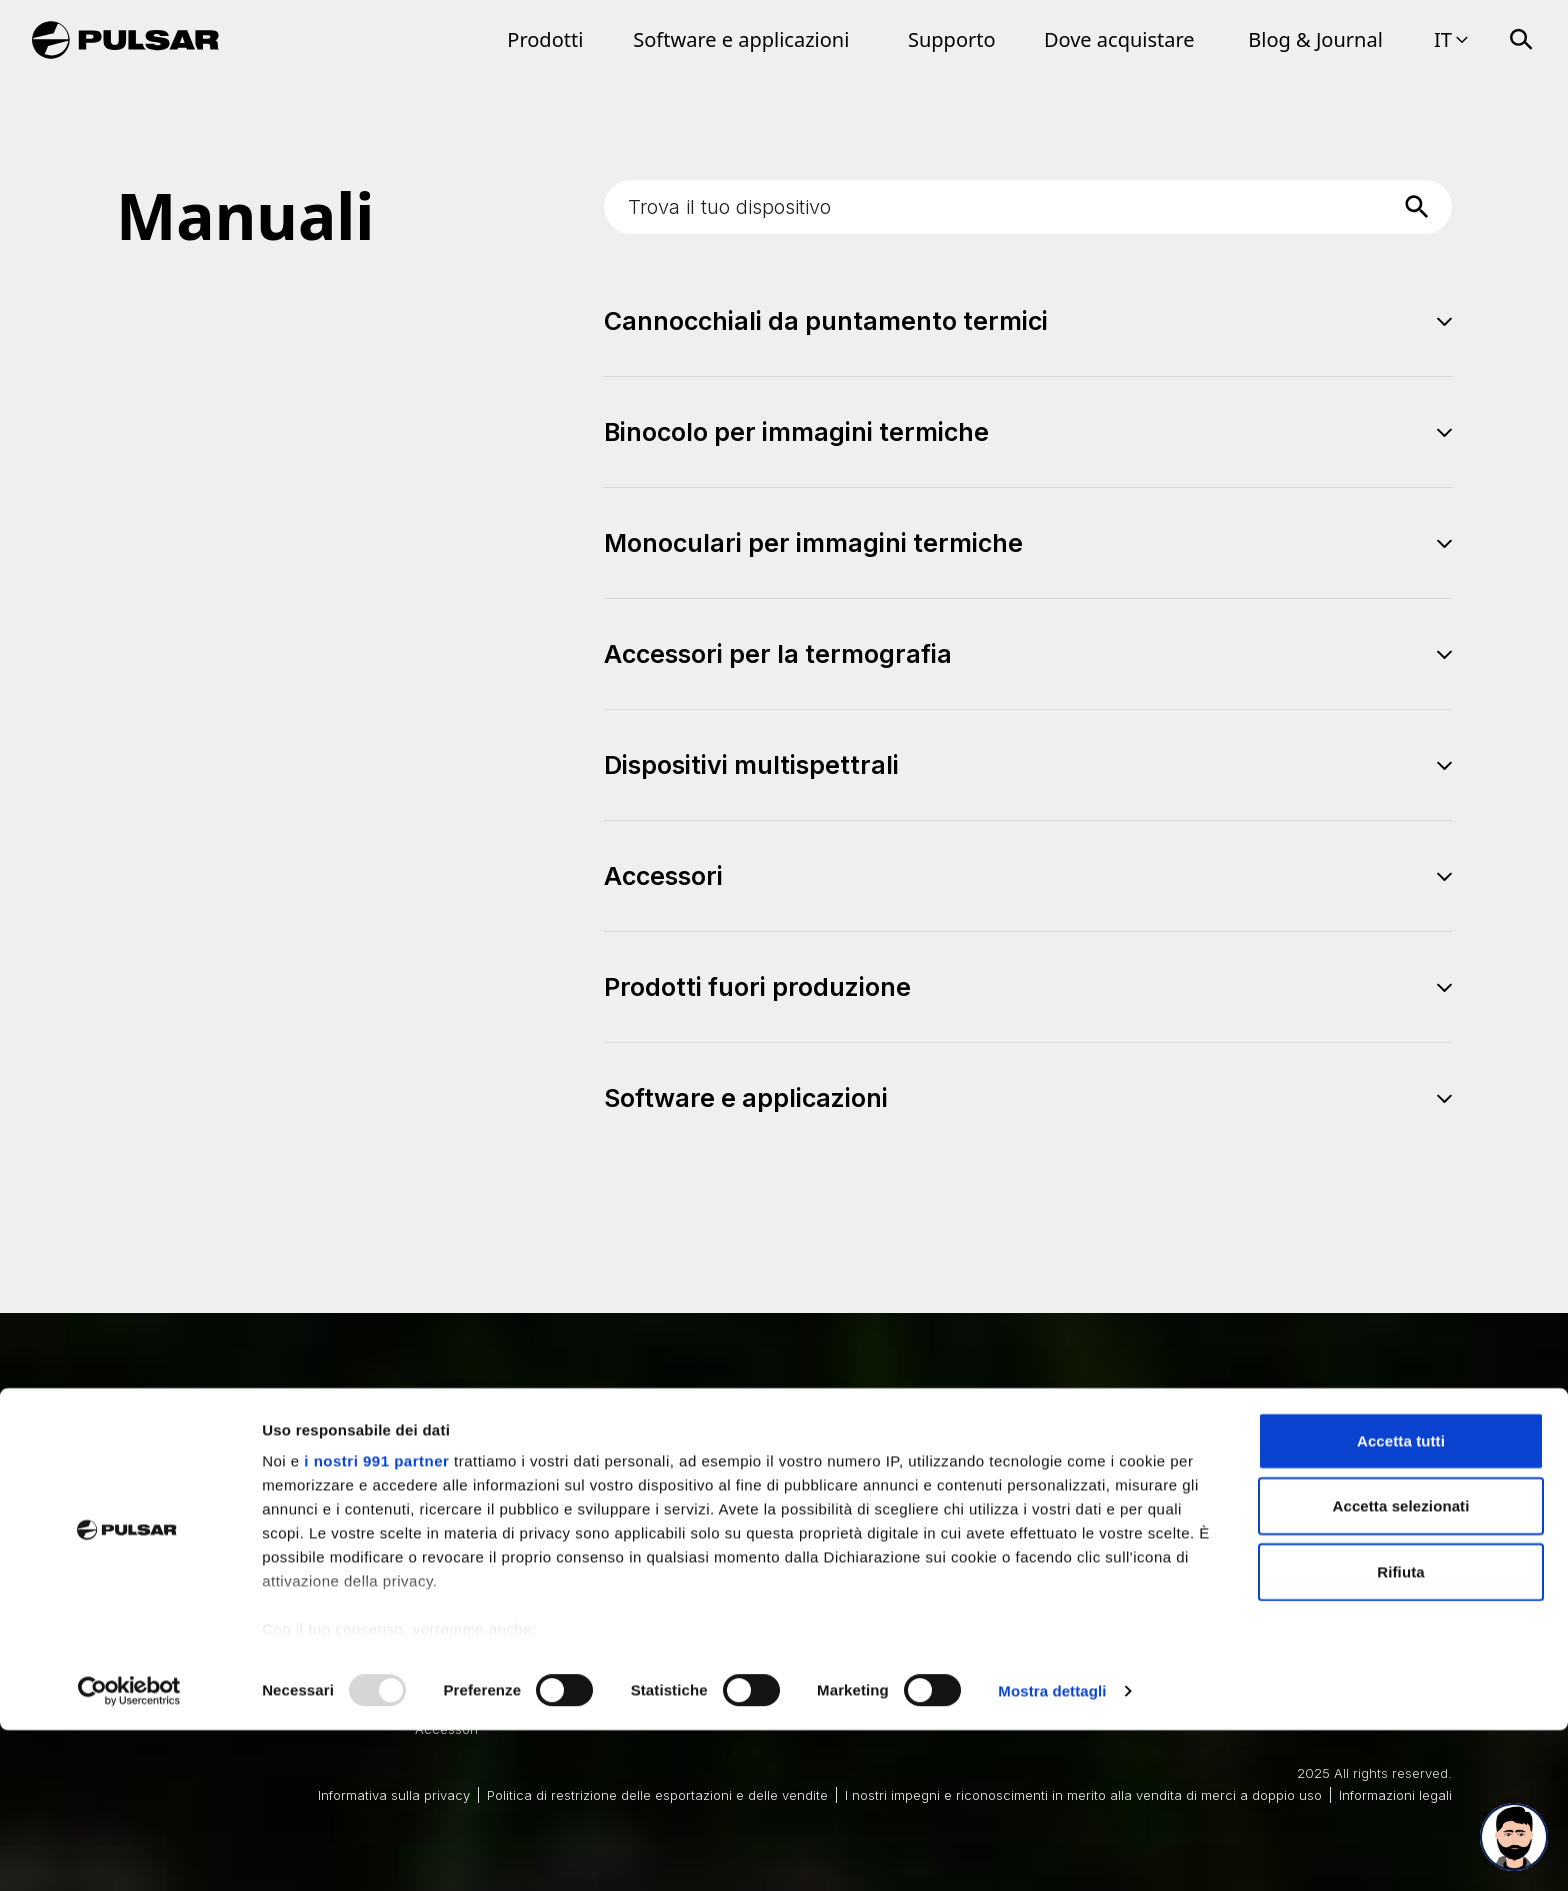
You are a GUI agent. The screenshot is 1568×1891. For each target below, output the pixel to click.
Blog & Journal (1315, 39)
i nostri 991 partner (376, 1621)
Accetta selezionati (1401, 1666)
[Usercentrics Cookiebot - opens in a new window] (129, 1852)
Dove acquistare (1119, 39)
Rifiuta (1400, 1732)
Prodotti (545, 39)
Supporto (952, 39)
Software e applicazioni (741, 39)
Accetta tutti (1401, 1601)
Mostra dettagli (1052, 1851)
